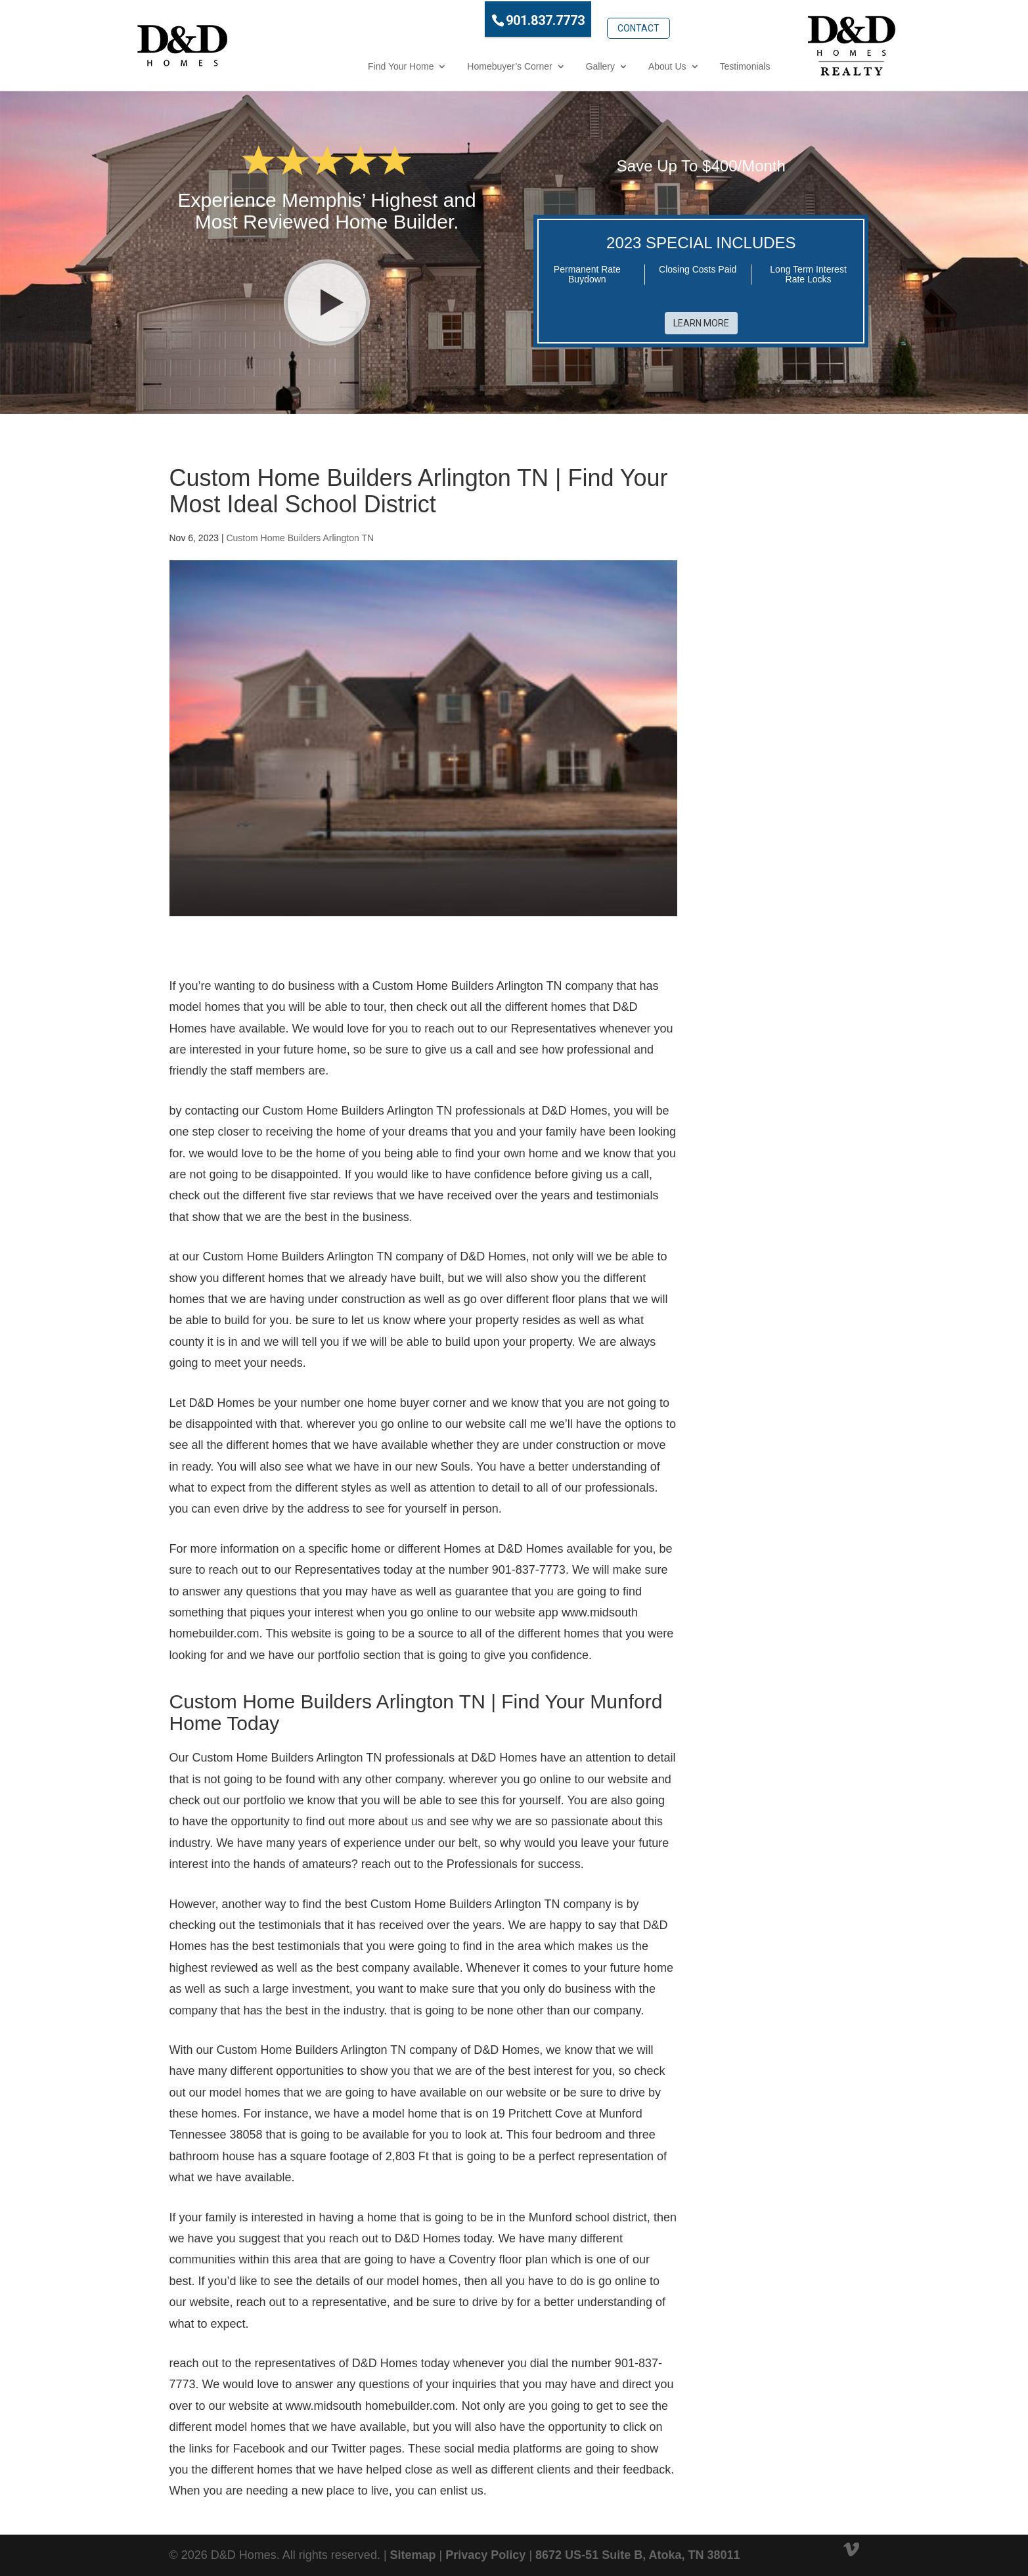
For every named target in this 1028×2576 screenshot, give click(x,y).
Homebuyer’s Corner (451, 65)
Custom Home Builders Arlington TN (300, 532)
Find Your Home (341, 65)
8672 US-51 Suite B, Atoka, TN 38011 (637, 2548)
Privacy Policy (485, 2548)
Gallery (541, 65)
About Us (608, 65)
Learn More (701, 317)
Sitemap (413, 2548)
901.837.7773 (486, 19)
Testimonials (686, 65)
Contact (579, 17)
